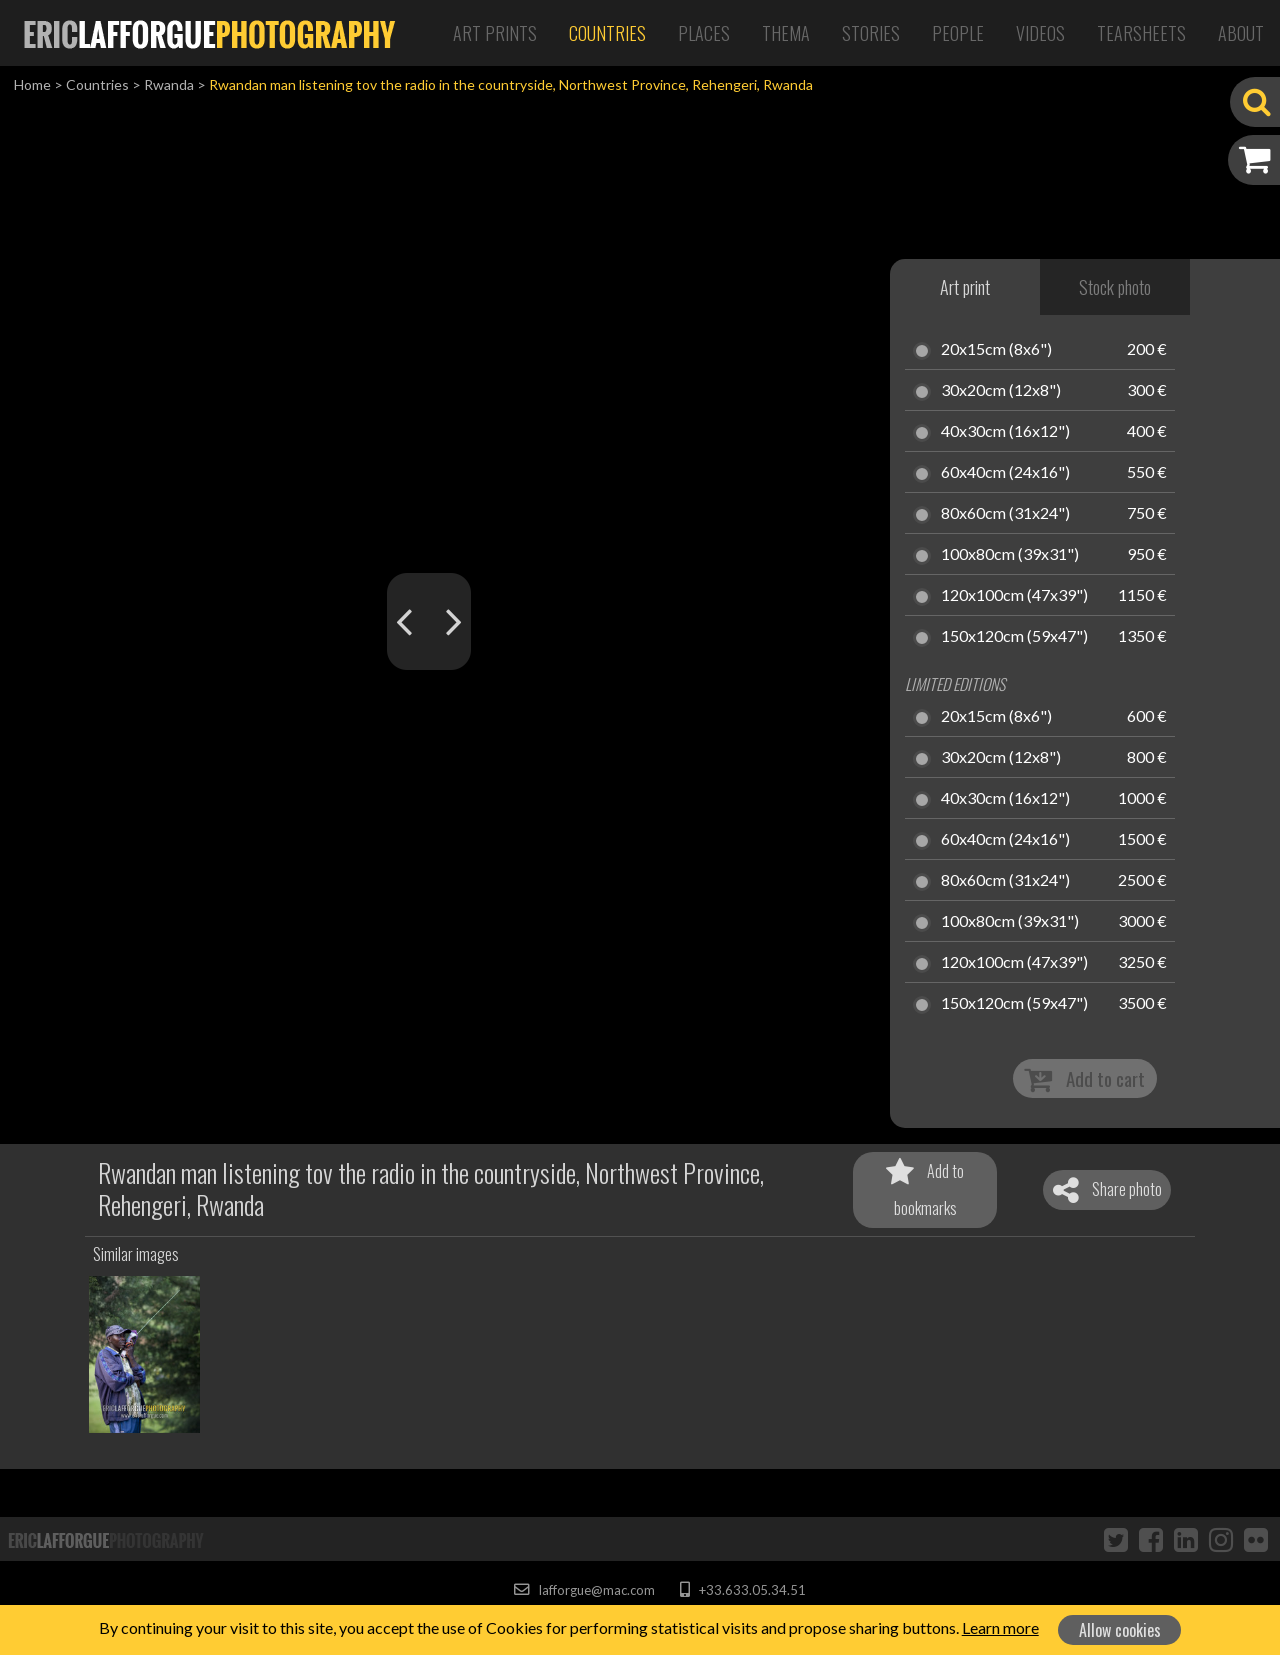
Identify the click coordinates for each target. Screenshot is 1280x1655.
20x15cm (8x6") (996, 350)
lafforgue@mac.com (584, 1590)
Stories (871, 33)
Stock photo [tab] (1115, 287)
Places (704, 33)
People (958, 33)
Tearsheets (1141, 33)
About (1241, 33)
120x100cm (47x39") (1014, 596)
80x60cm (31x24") (1005, 514)
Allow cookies (1120, 1630)
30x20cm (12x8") (1001, 391)
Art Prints (495, 33)
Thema (786, 33)
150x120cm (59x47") (1014, 637)
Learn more (1000, 1627)
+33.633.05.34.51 (742, 1590)
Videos (1040, 33)
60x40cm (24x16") (1005, 473)
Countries (607, 33)
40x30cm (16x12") (1005, 432)
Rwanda (169, 84)
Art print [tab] (965, 287)
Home (32, 84)
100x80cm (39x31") (1010, 555)
